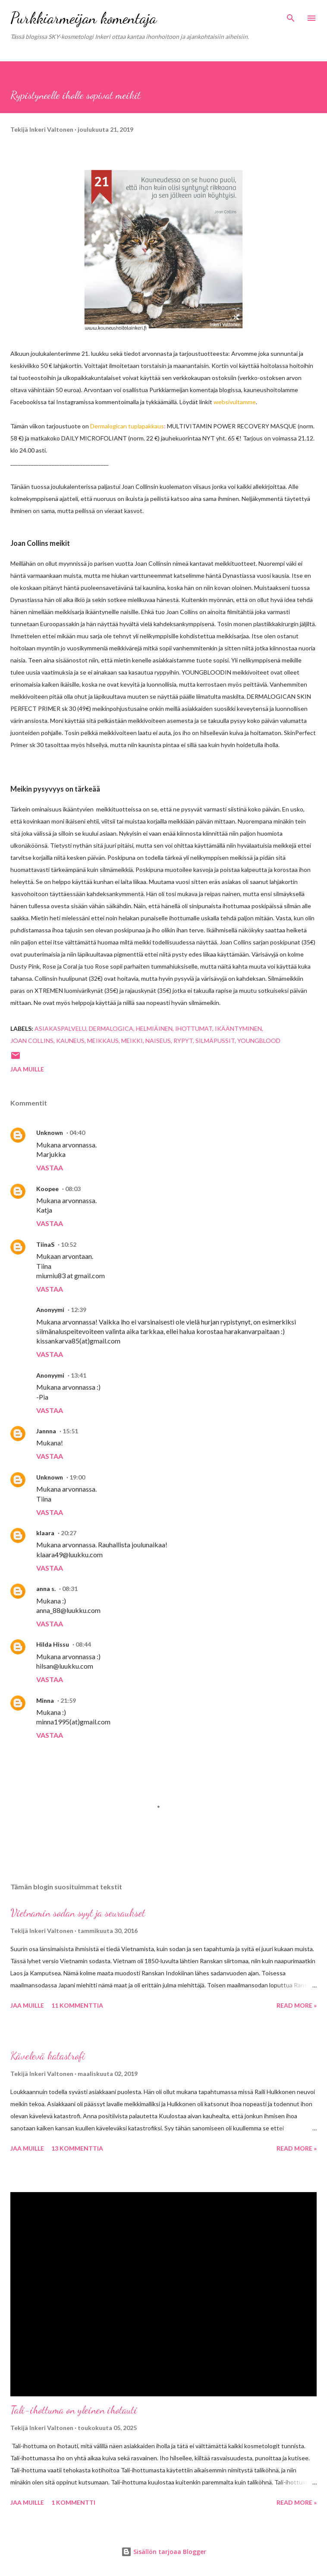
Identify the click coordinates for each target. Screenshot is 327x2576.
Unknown (49, 1132)
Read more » (297, 2005)
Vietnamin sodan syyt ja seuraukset (77, 1913)
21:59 (68, 1700)
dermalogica (111, 1028)
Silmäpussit (215, 1040)
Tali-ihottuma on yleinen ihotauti (73, 2410)
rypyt (183, 1040)
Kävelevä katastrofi (47, 2056)
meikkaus (103, 1040)
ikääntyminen (238, 1028)
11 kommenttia (77, 2005)
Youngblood (258, 1040)
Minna (45, 1700)
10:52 (68, 1244)
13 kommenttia (77, 2148)
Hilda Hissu (52, 1644)
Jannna (46, 1431)
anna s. (46, 1588)
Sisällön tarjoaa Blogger (163, 2551)
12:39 (78, 1309)
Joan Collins (31, 1040)
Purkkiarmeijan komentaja (83, 18)
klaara (45, 1533)
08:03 (73, 1188)
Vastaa (49, 1167)
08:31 (70, 1588)
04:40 (77, 1132)
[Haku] (291, 15)
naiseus (158, 1040)
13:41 (78, 1375)
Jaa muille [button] (27, 1069)
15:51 (70, 1431)
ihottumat (193, 1028)
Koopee (47, 1188)
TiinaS (45, 1244)
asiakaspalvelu (60, 1028)
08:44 (83, 1644)
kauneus (70, 1040)
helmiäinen (154, 1028)
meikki (132, 1040)
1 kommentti (73, 2502)
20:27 (68, 1533)
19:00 (77, 1477)
